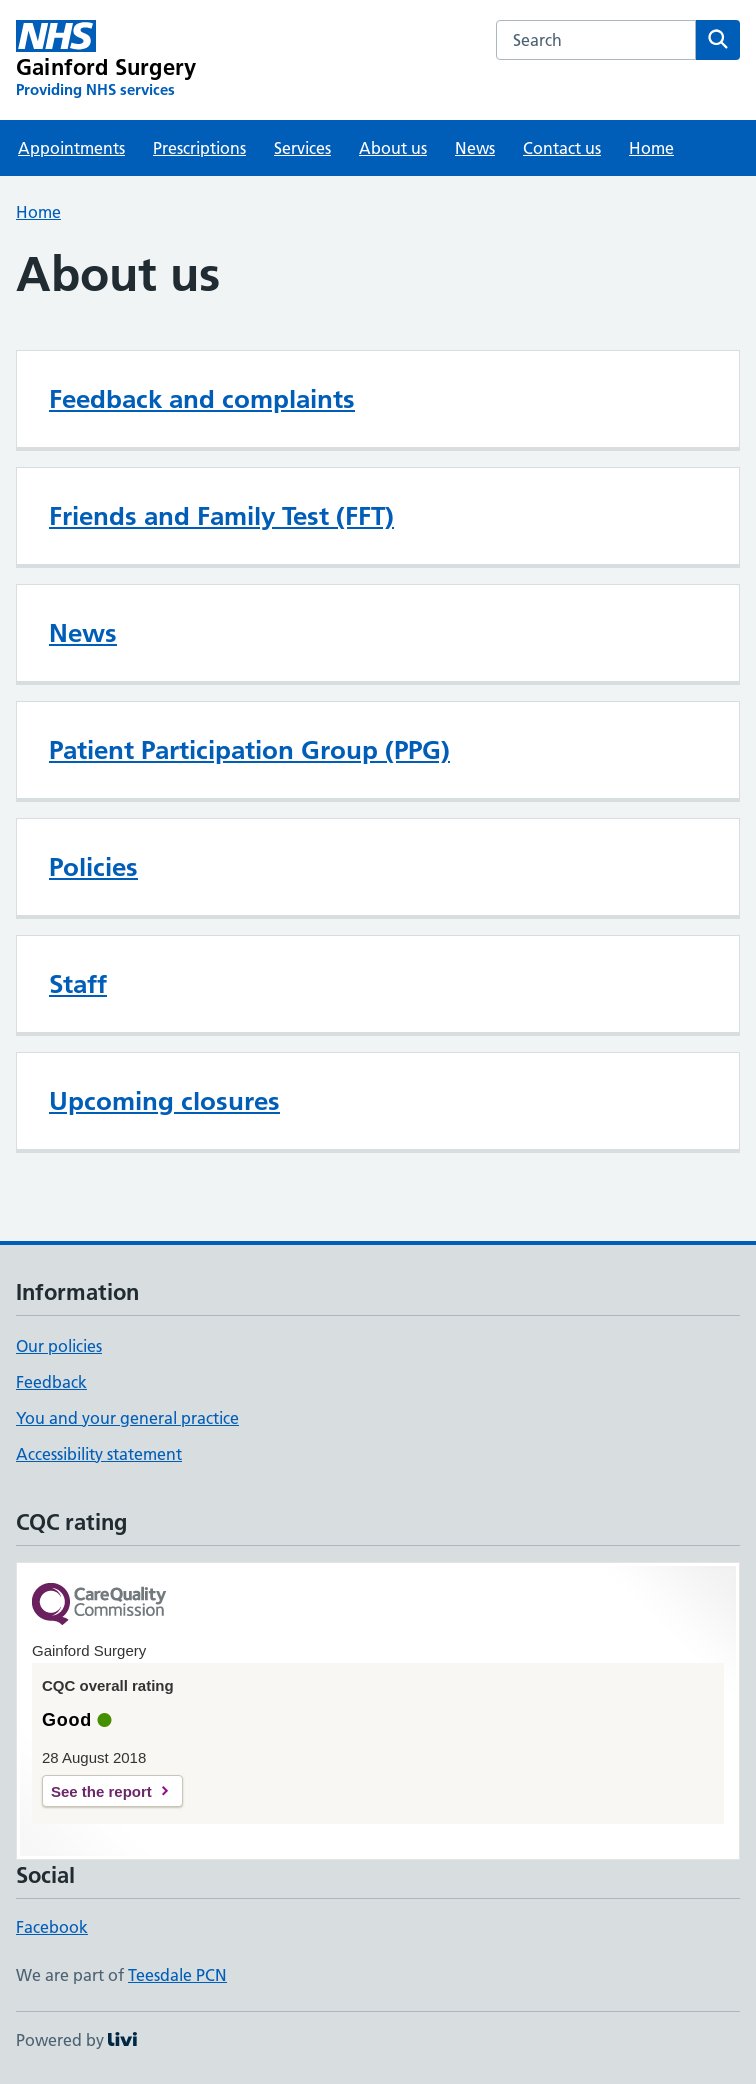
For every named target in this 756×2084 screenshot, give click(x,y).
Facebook (52, 1927)
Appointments (71, 148)
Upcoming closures (164, 1101)
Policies (93, 867)
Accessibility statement (99, 1454)
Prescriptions (199, 148)
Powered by (76, 2040)
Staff (78, 984)
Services (302, 148)
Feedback (51, 1382)
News (475, 148)
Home (651, 148)
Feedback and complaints (202, 399)
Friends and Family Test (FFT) (221, 516)
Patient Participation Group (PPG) (249, 750)
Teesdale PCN (177, 1975)
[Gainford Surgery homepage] (106, 60)
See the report (101, 1791)
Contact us (562, 148)
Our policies (59, 1346)
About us (393, 148)
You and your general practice (127, 1418)
